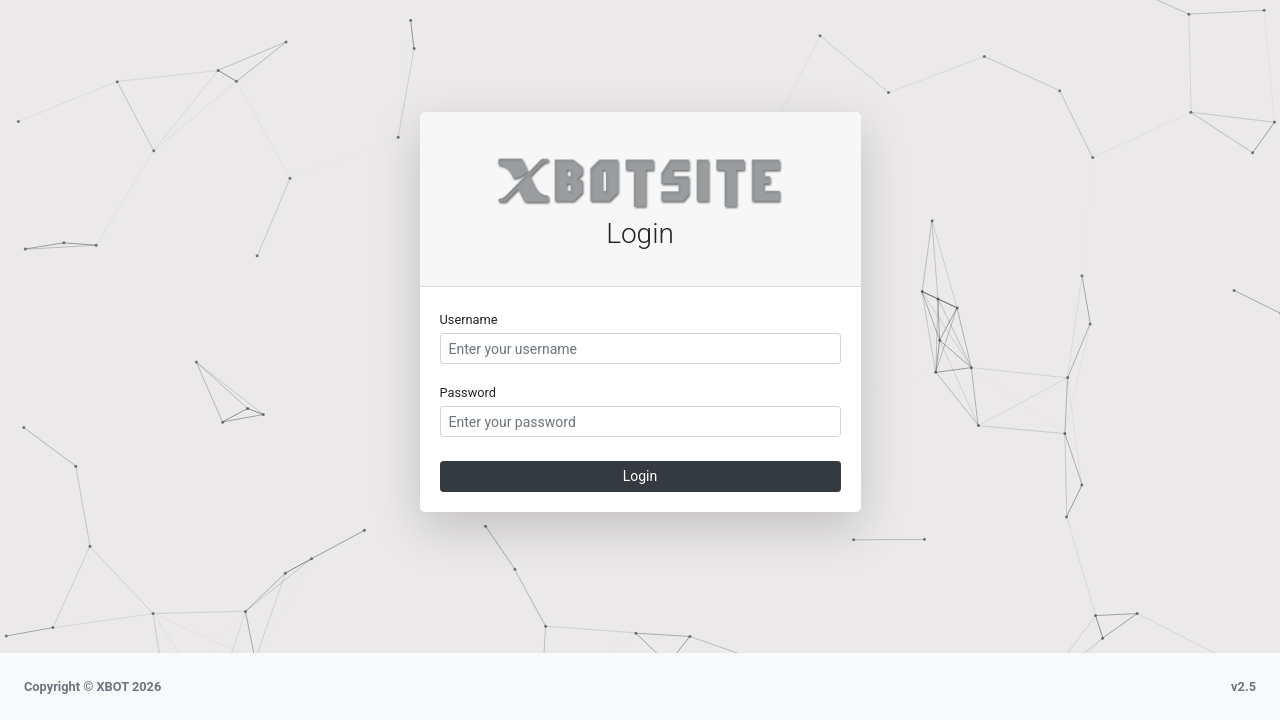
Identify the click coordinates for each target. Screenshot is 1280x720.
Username (469, 319)
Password (468, 392)
